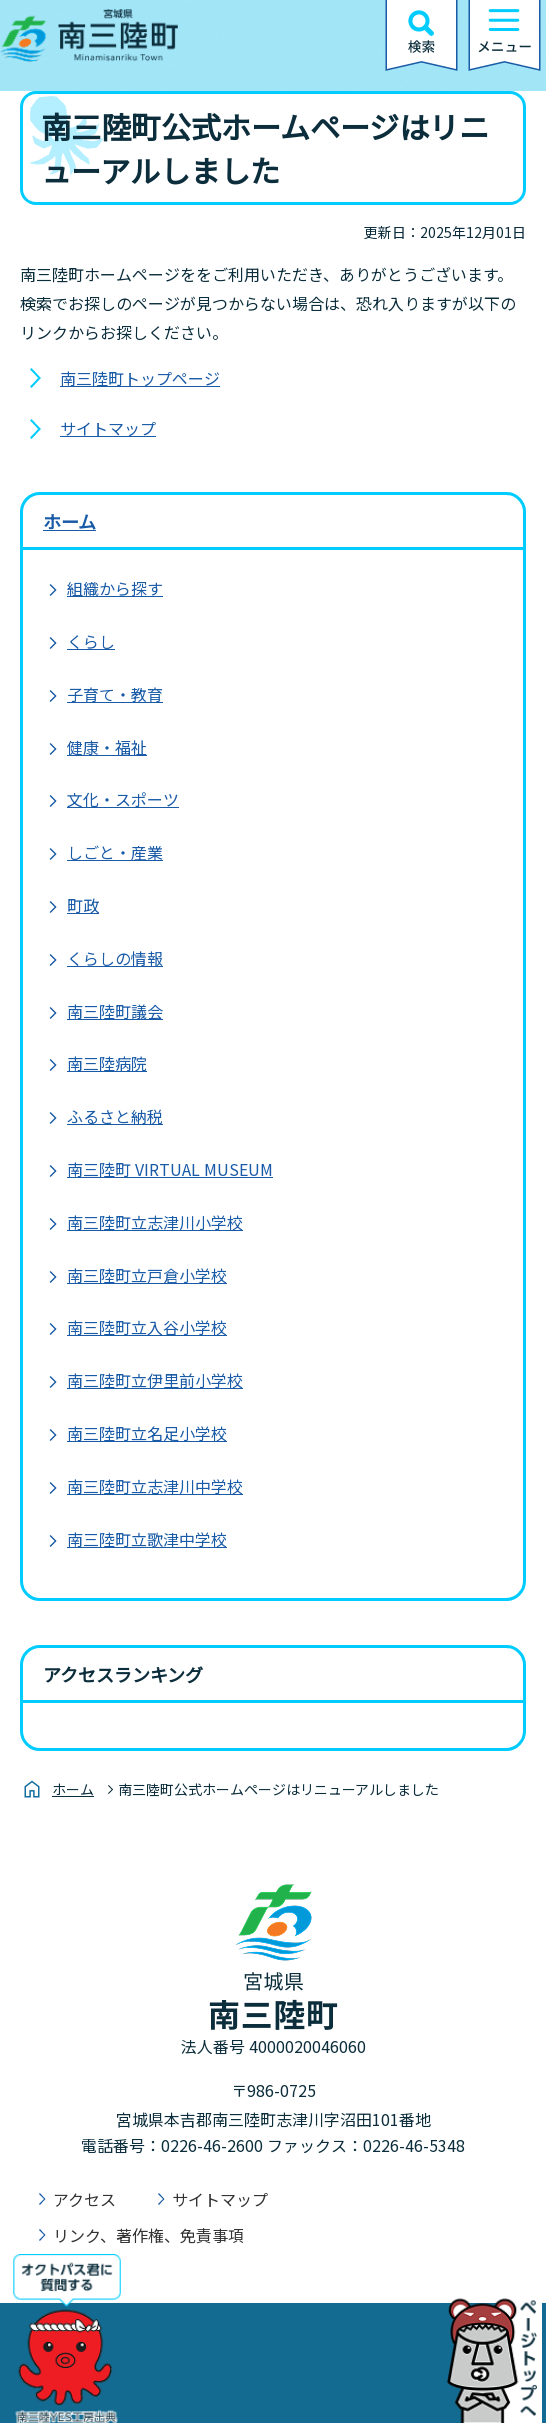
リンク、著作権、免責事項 (148, 2235)
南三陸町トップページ (140, 378)
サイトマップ (108, 428)
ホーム (69, 521)
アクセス (84, 2199)
